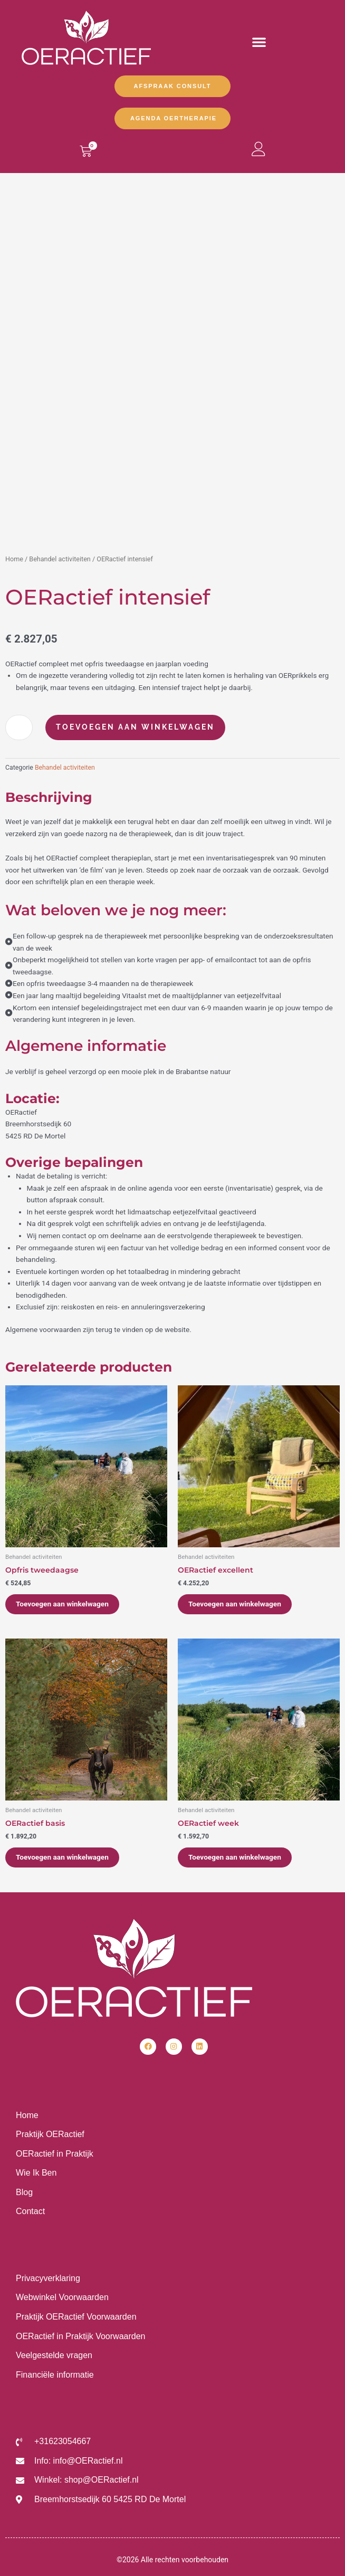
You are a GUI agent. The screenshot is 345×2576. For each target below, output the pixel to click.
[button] (259, 42)
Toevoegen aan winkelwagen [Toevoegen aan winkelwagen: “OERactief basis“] (62, 1857)
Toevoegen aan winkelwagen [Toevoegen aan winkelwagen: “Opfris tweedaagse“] (62, 1604)
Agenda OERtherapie (173, 118)
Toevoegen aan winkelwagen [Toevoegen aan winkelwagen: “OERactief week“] (234, 1857)
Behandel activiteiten (60, 559)
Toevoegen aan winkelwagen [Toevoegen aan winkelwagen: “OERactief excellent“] (234, 1604)
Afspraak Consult (173, 86)
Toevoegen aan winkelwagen (135, 727)
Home (14, 559)
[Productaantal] (19, 727)
